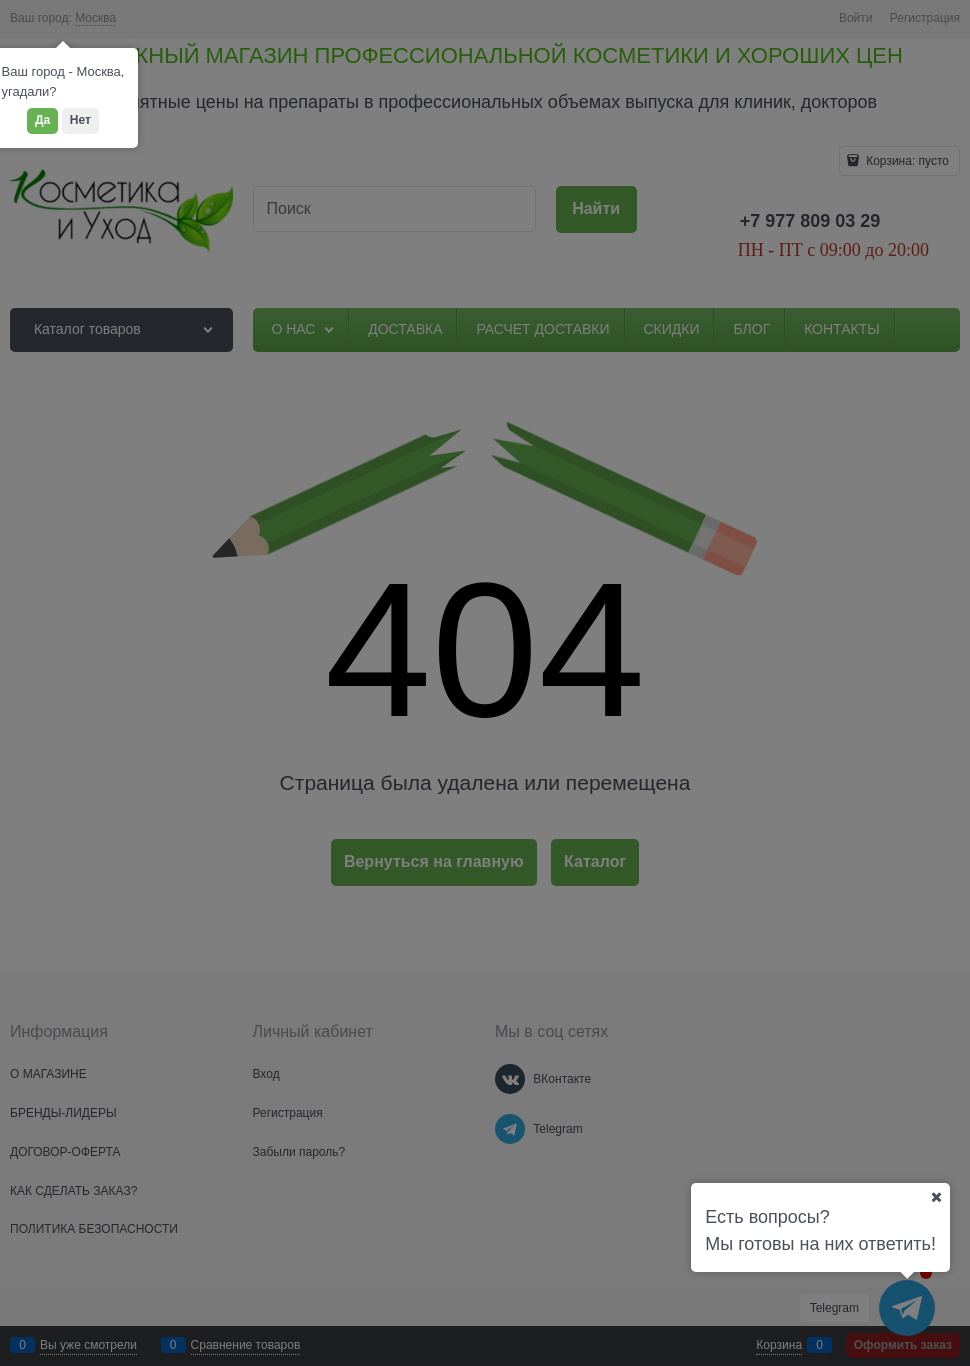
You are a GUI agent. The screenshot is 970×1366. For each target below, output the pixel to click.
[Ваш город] (936, 1197)
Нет (80, 120)
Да (42, 120)
